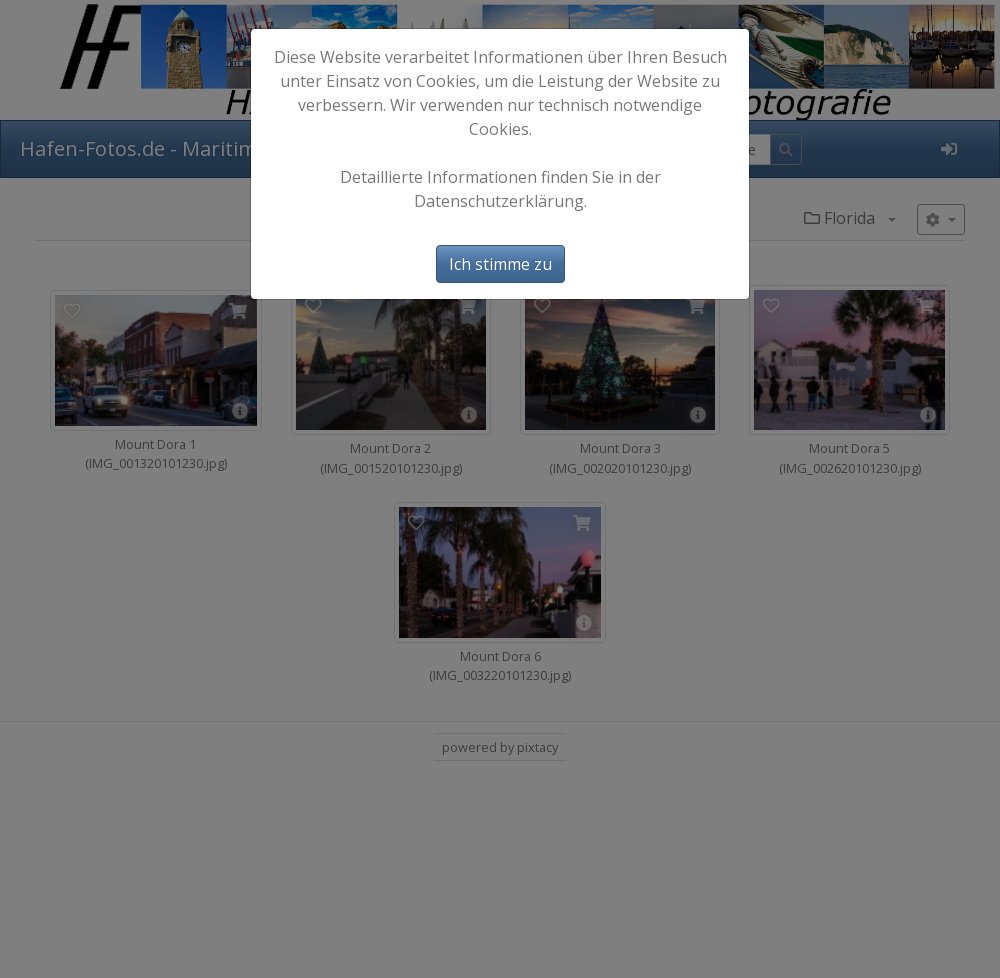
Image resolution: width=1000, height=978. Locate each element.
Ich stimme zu (500, 264)
